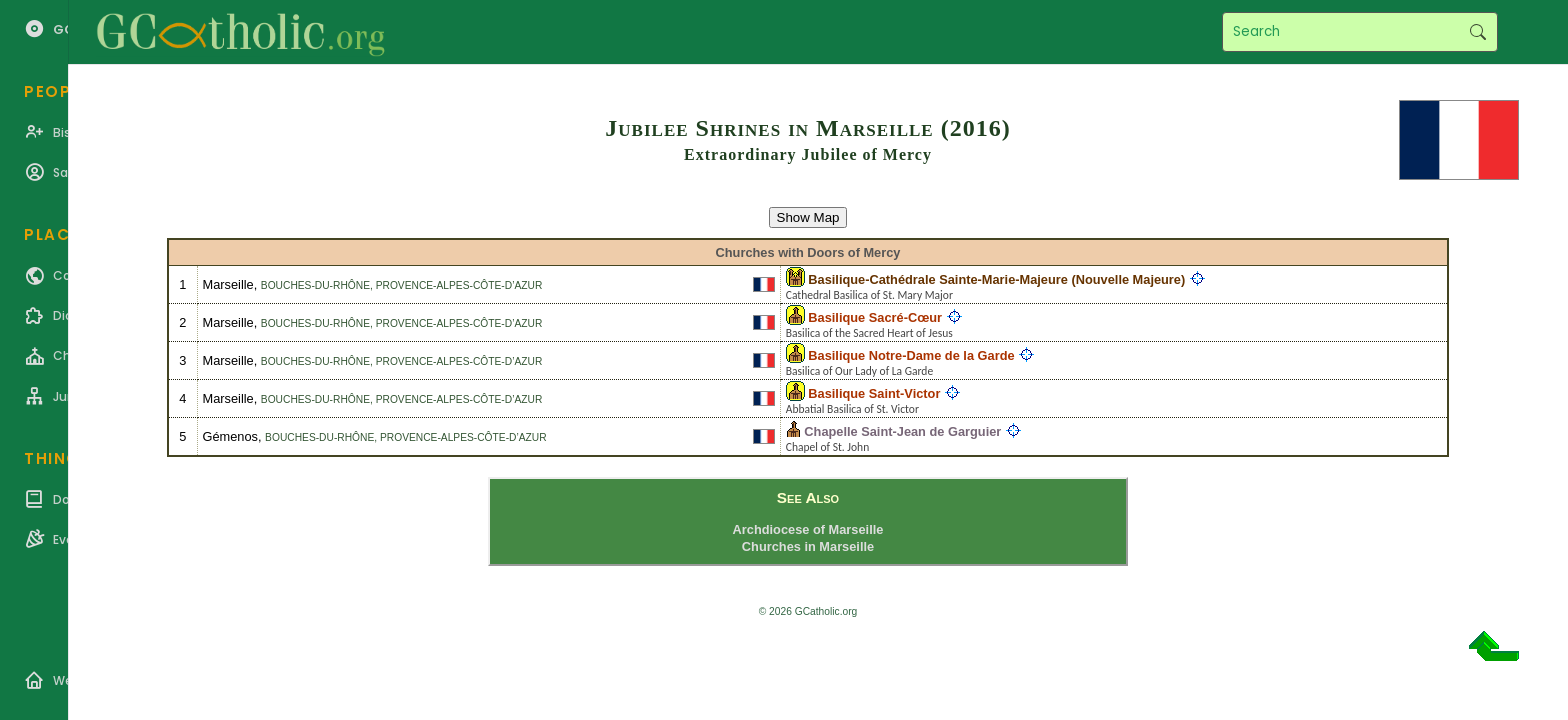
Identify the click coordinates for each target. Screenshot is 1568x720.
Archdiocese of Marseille (808, 529)
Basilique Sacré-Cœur (875, 317)
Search (1477, 32)
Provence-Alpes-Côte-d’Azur (459, 285)
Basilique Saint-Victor (874, 393)
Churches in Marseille (808, 546)
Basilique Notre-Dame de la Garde (911, 355)
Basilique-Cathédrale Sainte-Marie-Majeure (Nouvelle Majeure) (996, 279)
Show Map (808, 217)
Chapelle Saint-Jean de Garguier (902, 431)
